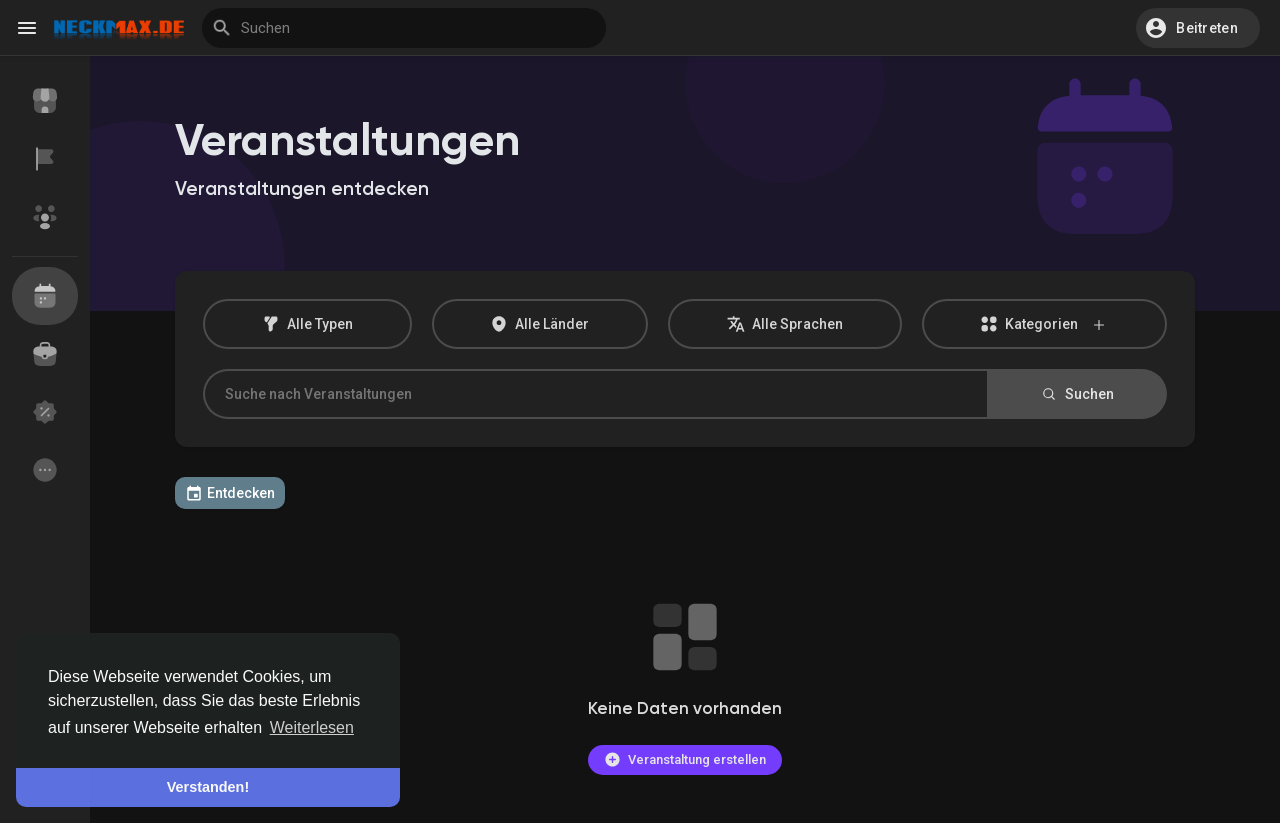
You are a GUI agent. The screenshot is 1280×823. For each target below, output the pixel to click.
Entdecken (230, 493)
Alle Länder (539, 324)
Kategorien (1044, 324)
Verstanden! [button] (208, 787)
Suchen (1077, 394)
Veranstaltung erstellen (685, 759)
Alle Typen (307, 324)
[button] (1198, 28)
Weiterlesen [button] (312, 727)
